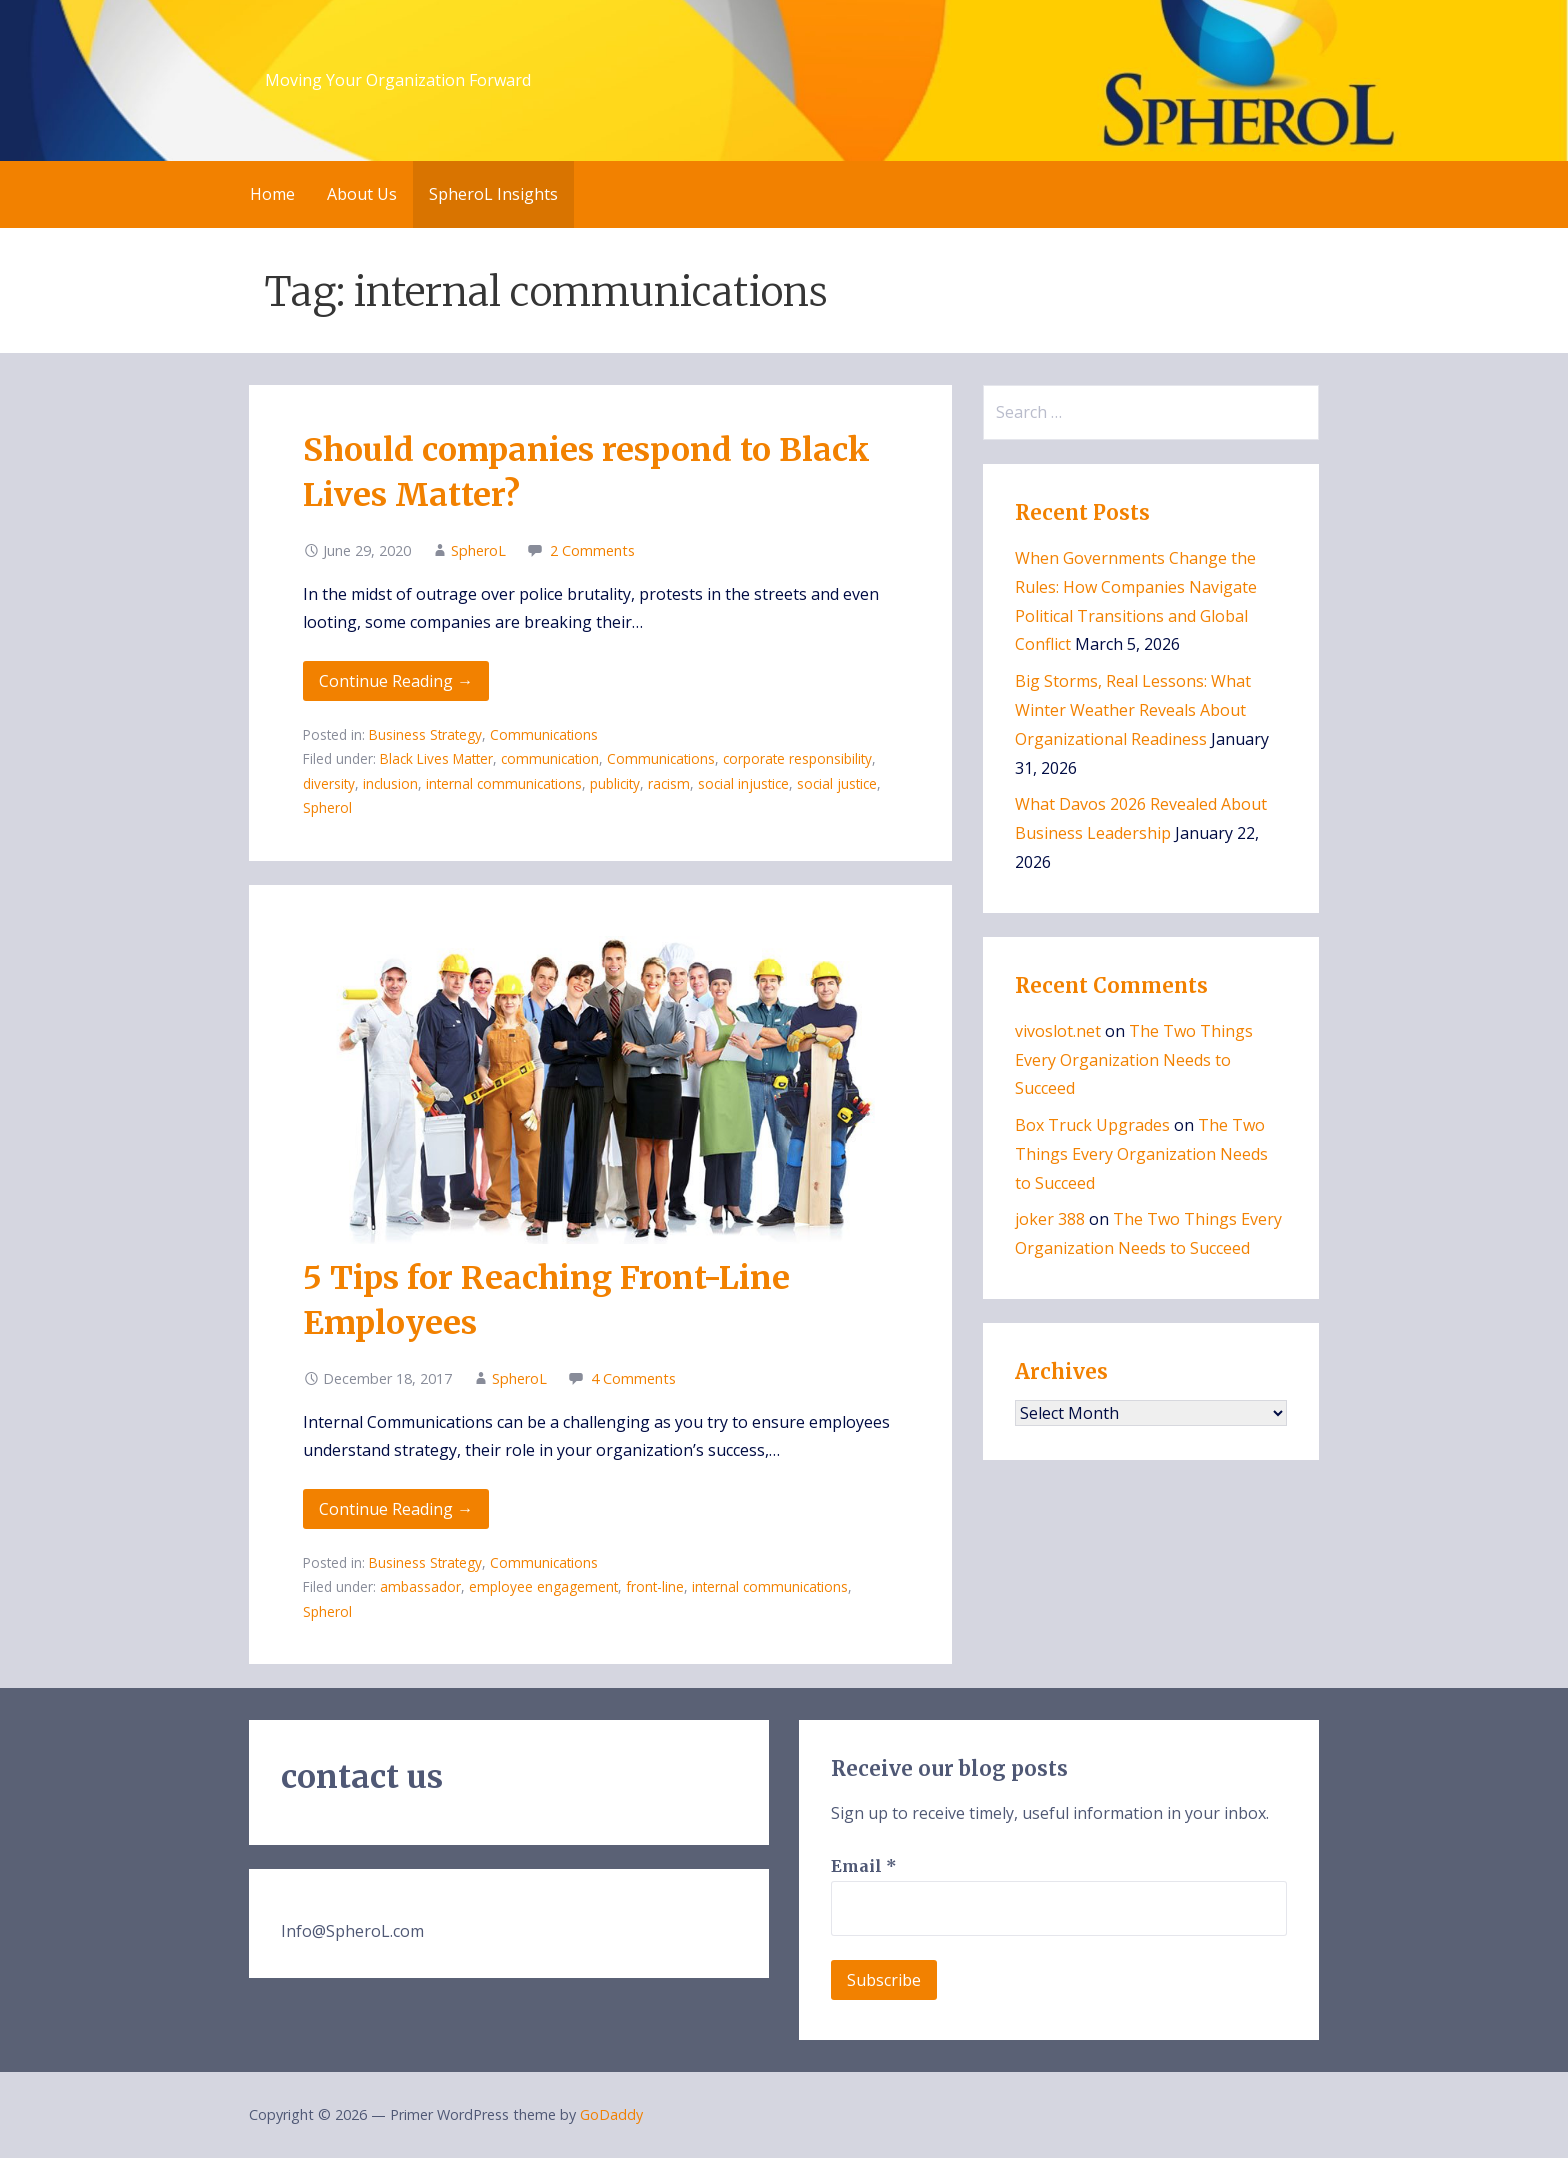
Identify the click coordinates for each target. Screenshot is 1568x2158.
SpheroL (478, 550)
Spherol (327, 807)
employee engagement (543, 1586)
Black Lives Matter (436, 758)
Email (864, 1866)
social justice (837, 783)
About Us (362, 194)
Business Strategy (425, 734)
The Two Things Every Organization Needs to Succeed (1134, 1060)
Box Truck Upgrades (1092, 1125)
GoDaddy (611, 2114)
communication (550, 758)
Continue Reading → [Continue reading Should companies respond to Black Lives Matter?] (396, 681)
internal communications (504, 783)
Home (272, 194)
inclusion (390, 783)
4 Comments (633, 1378)
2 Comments (592, 550)
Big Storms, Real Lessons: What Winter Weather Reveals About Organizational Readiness (1133, 710)
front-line (655, 1586)
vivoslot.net (1058, 1031)
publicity (615, 783)
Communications (544, 734)
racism (669, 783)
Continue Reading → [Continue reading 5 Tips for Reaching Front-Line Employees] (396, 1509)
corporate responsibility (797, 758)
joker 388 (1050, 1219)
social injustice (743, 783)
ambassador (420, 1586)
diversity (329, 783)
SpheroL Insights (493, 194)
